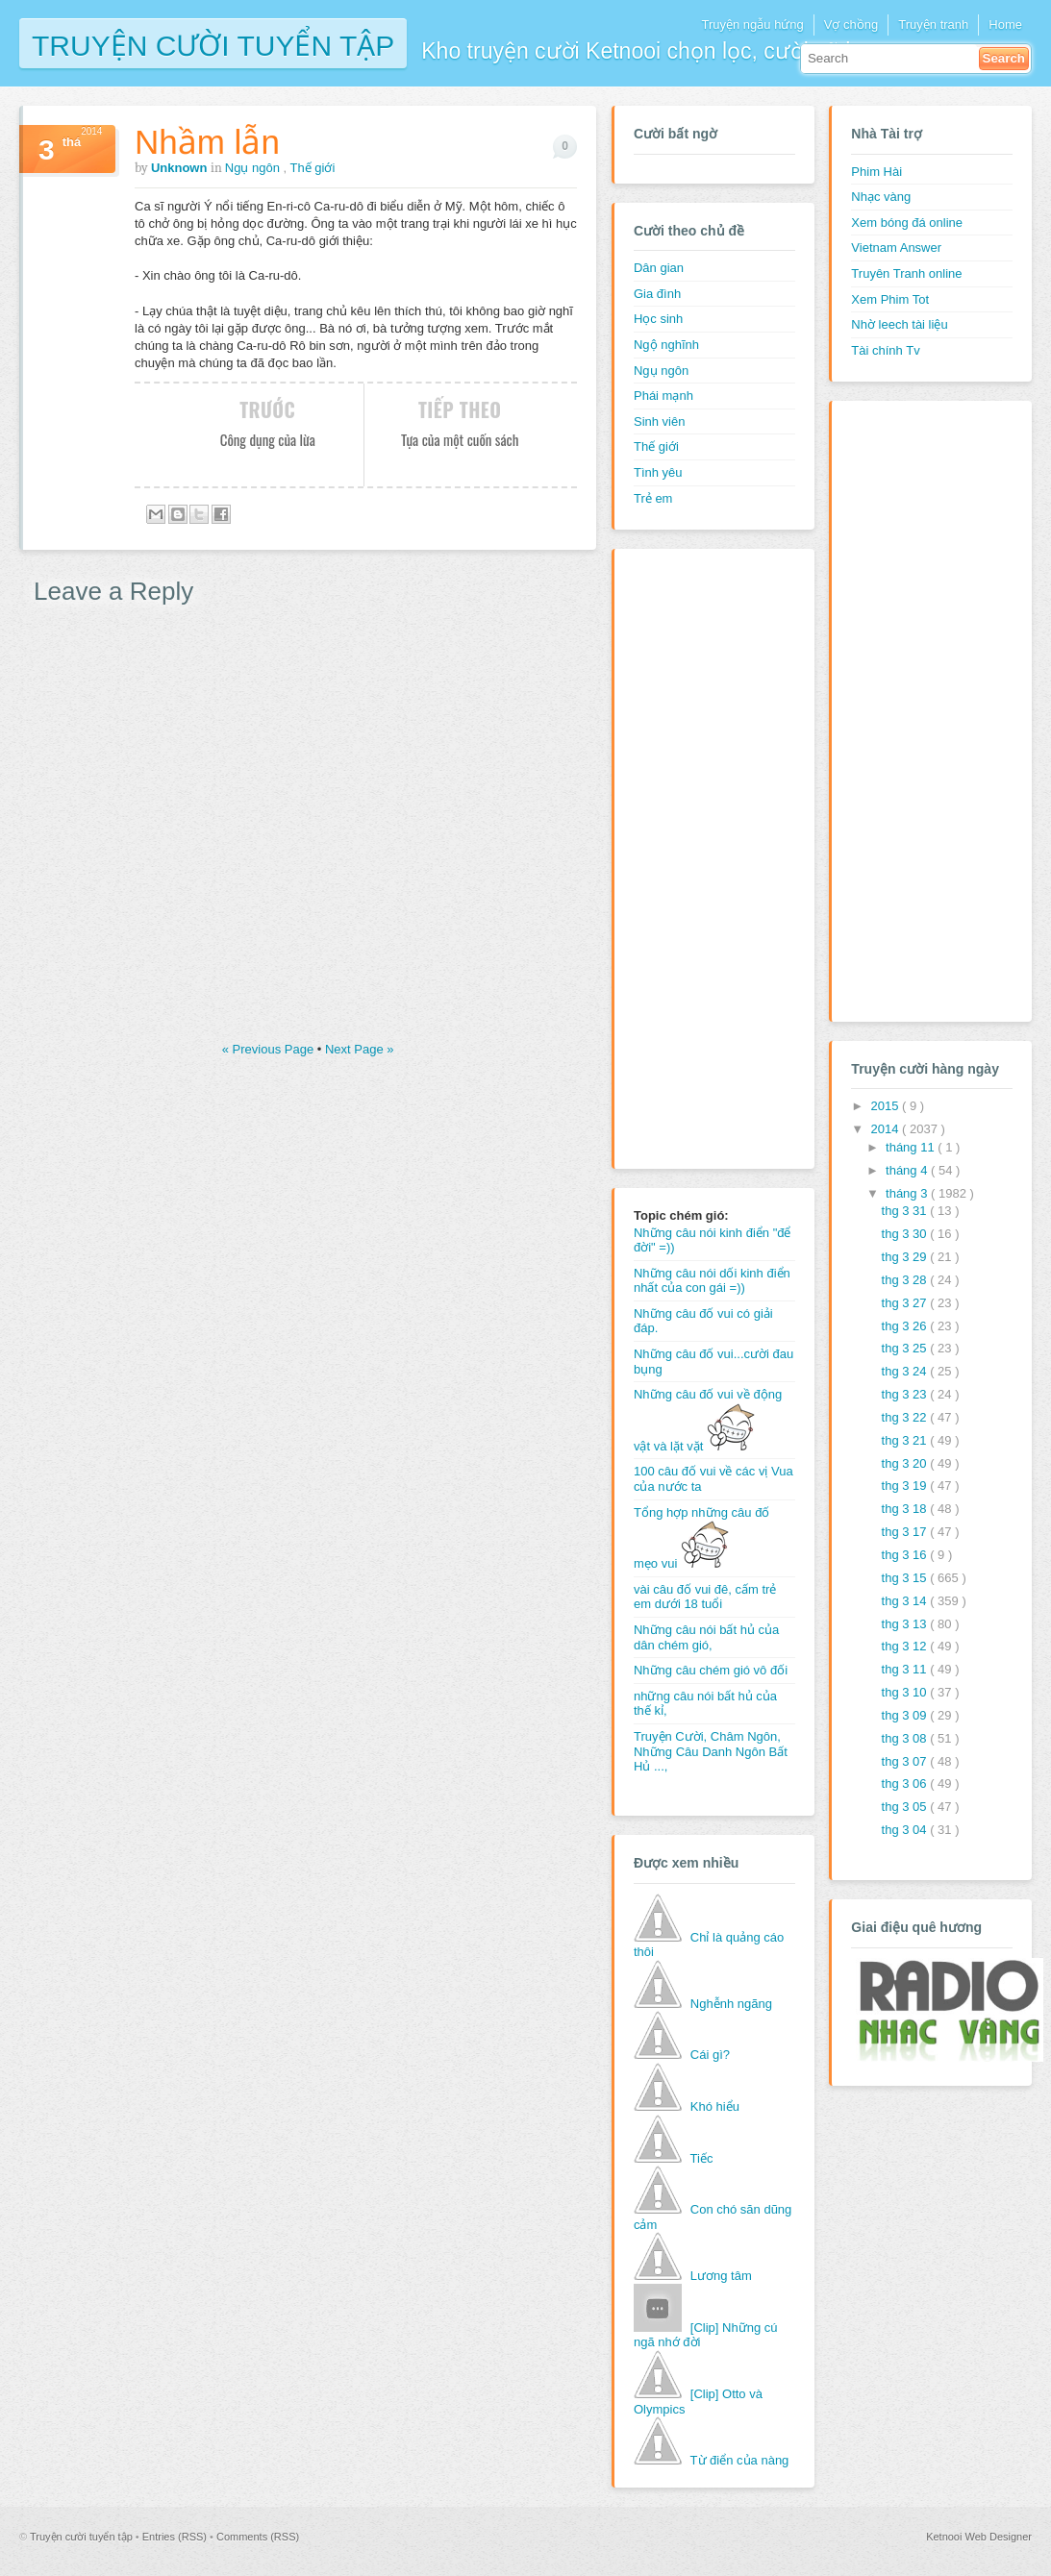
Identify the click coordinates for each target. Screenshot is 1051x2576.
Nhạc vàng (881, 196)
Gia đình (657, 293)
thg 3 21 (906, 1440)
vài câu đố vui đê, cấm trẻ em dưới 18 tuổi (705, 1597)
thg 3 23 (906, 1394)
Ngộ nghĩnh (666, 344)
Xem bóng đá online (907, 222)
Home (1005, 24)
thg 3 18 (906, 1508)
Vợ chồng (851, 24)
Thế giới (313, 168)
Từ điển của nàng (739, 2460)
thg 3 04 (906, 1829)
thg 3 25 (906, 1348)
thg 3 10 (906, 1692)
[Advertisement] (711, 856)
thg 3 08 (906, 1738)
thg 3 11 (906, 1669)
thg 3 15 (906, 1578)
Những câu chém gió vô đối (711, 1670)
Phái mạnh (663, 395)
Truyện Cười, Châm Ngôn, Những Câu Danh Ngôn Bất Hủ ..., (711, 1751)
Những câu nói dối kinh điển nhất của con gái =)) (712, 1281)
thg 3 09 (906, 1715)
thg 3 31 (906, 1210)
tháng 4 (908, 1170)
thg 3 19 (906, 1485)
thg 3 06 (906, 1783)
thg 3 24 (906, 1371)
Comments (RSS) (257, 2536)
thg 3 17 (906, 1531)
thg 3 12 (906, 1646)
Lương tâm (721, 2275)
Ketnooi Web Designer (979, 2536)
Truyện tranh (933, 24)
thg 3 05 (906, 1806)
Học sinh (658, 318)
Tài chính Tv (885, 350)
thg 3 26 (906, 1326)
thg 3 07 (906, 1761)
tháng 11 (912, 1147)
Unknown (181, 168)
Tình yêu (658, 472)
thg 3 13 (906, 1624)
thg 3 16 (906, 1555)
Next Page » (359, 1049)
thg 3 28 (906, 1280)
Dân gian (659, 267)
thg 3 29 (906, 1257)
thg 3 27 (906, 1303)
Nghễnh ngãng (731, 2003)
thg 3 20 (906, 1463)
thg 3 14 (906, 1601)
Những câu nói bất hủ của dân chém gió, (706, 1637)
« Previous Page (269, 1049)
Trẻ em (653, 498)
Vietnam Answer (896, 247)
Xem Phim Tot (890, 299)
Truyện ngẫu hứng (752, 24)
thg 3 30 (906, 1233)
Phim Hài (876, 171)
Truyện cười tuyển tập (213, 44)
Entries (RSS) (176, 2536)
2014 (886, 1129)
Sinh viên (659, 421)
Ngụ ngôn (254, 168)
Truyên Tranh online (906, 273)
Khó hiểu (714, 2106)
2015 (886, 1106)
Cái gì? (710, 2054)
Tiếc (701, 2158)
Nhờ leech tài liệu (899, 324)
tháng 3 (908, 1193)
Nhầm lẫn (207, 142)
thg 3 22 (906, 1417)
